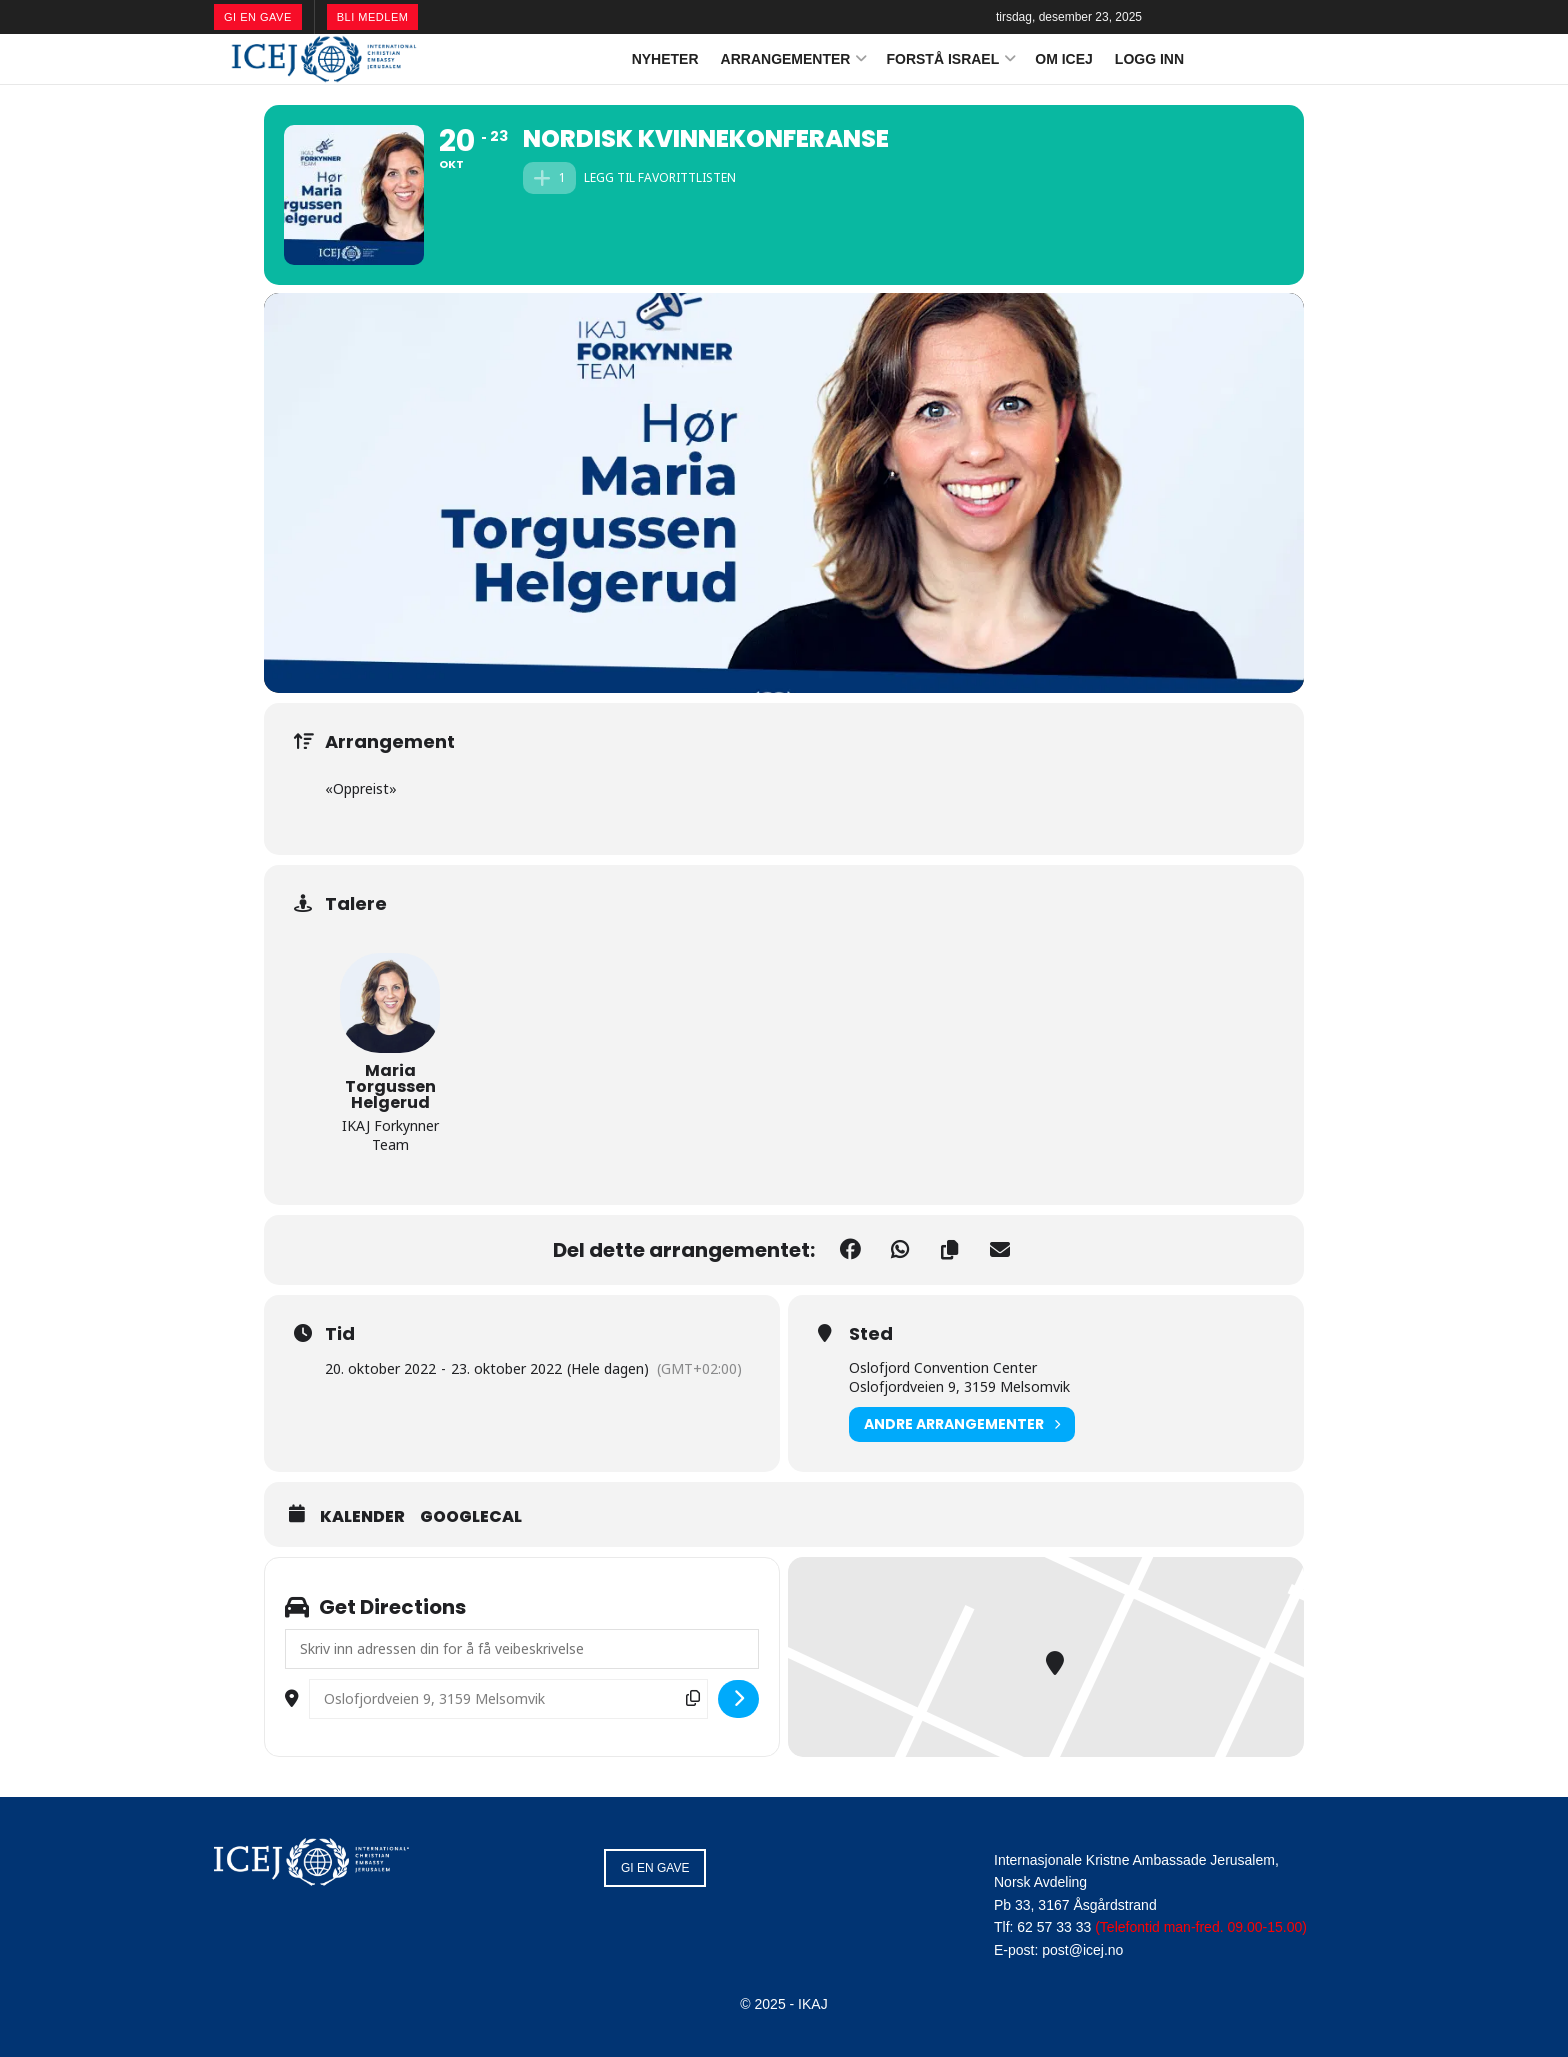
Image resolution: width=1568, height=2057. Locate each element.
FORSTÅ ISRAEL (942, 59)
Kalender (362, 1517)
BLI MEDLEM (373, 17)
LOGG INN (1149, 59)
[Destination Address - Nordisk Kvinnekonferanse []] (508, 1699)
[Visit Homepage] (324, 59)
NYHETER (665, 59)
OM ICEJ (1064, 59)
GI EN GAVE (258, 17)
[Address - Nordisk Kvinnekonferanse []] (522, 1649)
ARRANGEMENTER (786, 59)
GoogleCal (471, 1517)
